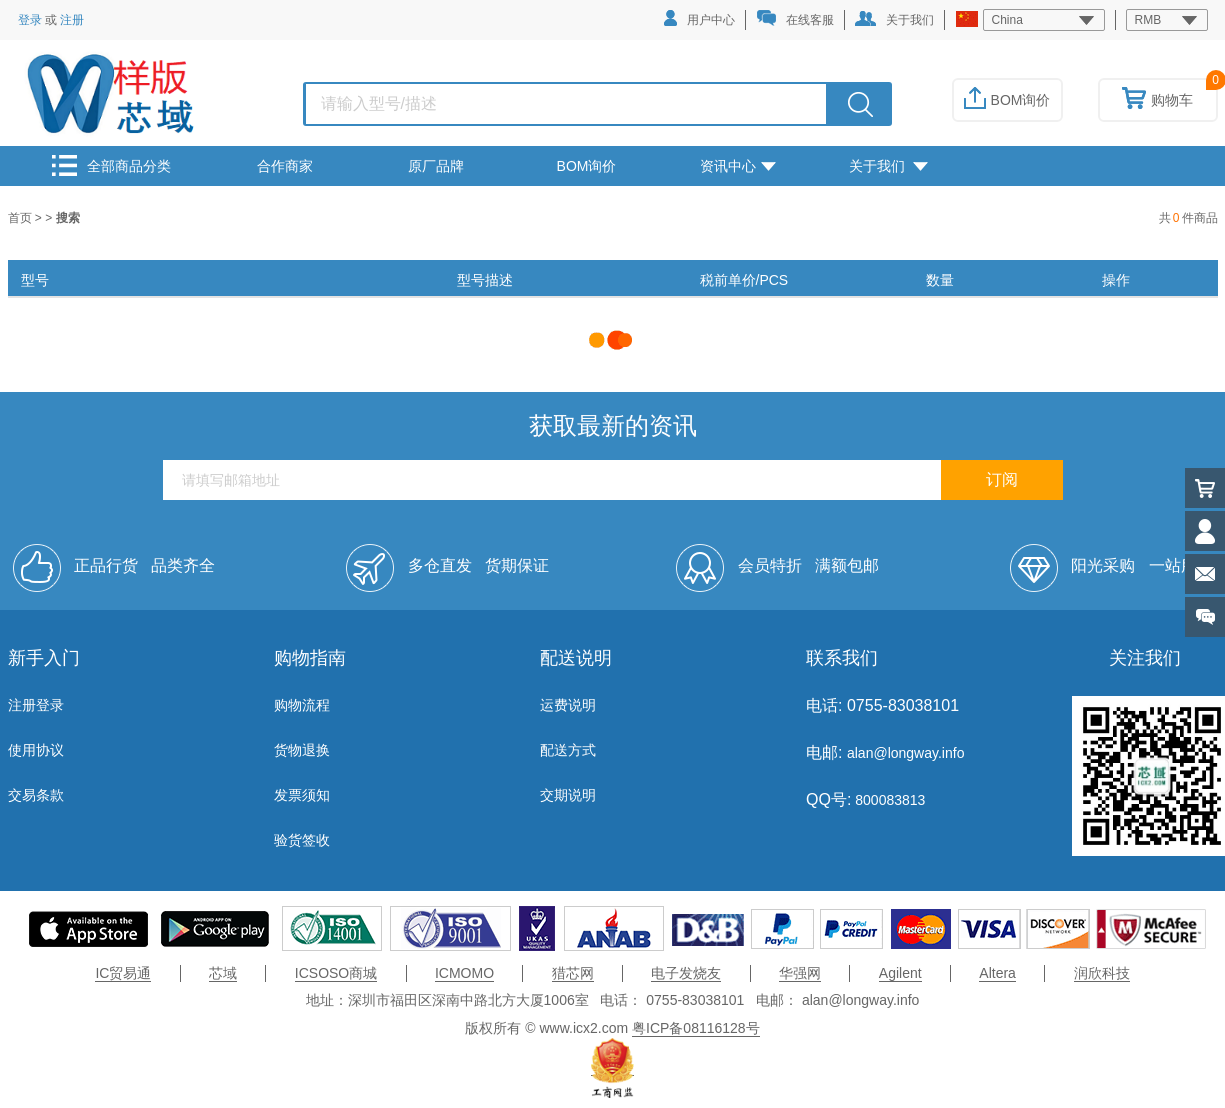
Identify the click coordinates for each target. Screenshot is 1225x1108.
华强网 (800, 973)
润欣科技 (1102, 973)
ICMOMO (464, 973)
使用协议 (36, 750)
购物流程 (302, 705)
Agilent (900, 973)
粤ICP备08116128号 (696, 1028)
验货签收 (302, 840)
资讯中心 (738, 166)
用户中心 (699, 18)
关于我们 (894, 19)
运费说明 (568, 705)
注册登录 (36, 705)
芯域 (223, 973)
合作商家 (285, 166)
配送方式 (568, 750)
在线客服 (795, 18)
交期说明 (568, 795)
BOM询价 (1007, 100)
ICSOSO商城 (336, 973)
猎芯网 (573, 973)
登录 (30, 20)
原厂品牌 (436, 166)
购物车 (1157, 100)
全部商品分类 (111, 165)
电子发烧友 (686, 973)
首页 (21, 218)
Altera (997, 973)
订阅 (1002, 479)
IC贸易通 (123, 973)
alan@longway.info (905, 753)
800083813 (888, 800)
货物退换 (302, 750)
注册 (72, 20)
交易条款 (36, 795)
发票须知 (302, 795)
